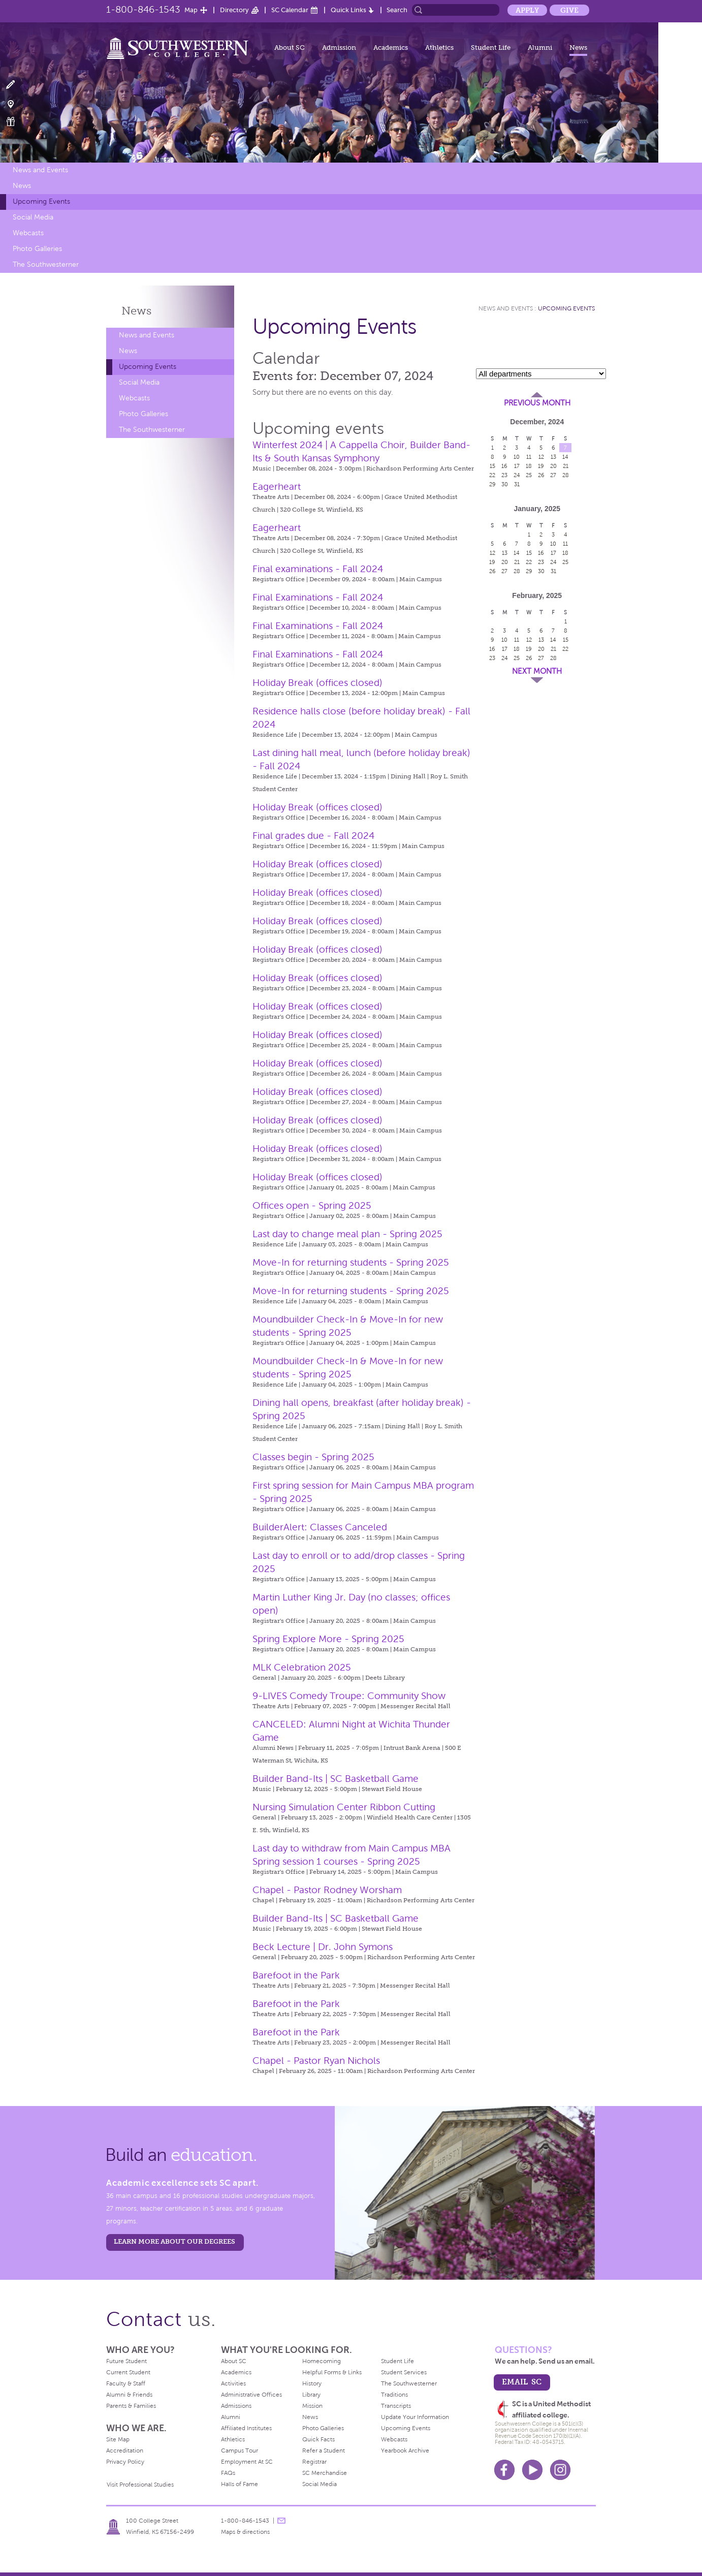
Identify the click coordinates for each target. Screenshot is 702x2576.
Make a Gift (16, 122)
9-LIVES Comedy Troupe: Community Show (348, 1695)
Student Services (404, 2372)
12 (541, 457)
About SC (289, 47)
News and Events (40, 170)
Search (397, 10)
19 (541, 466)
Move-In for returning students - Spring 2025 (350, 1262)
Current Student (128, 2372)
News (578, 47)
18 (529, 466)
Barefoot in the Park (296, 1975)
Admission (339, 47)
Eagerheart (276, 486)
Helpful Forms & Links (332, 2372)
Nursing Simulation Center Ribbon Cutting (343, 1807)
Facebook (504, 2470)
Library (311, 2394)
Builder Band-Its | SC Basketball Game (335, 1778)
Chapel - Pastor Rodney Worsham (327, 1889)
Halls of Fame (239, 2484)
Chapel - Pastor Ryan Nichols (316, 2060)
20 (553, 466)
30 (504, 484)
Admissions (236, 2405)
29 (492, 484)
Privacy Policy (125, 2461)
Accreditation (124, 2450)
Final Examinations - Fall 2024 (317, 597)
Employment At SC (247, 2461)
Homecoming (321, 2361)
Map (191, 10)
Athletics (439, 47)
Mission (312, 2405)
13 (553, 457)
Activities (233, 2383)
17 (517, 466)
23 (504, 475)
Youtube (532, 2470)
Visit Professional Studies (140, 2484)
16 (504, 466)
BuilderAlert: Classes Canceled (319, 1527)
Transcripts (396, 2405)
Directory (234, 10)
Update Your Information (415, 2417)
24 (517, 475)
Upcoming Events (41, 201)
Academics (390, 47)
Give (569, 10)
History (312, 2383)
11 (528, 457)
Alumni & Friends (129, 2394)
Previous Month (537, 403)
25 (529, 475)
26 (541, 475)
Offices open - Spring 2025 (311, 1205)
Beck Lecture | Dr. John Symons (322, 1946)
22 (492, 475)
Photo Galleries (37, 249)
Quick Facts (318, 2439)
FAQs (228, 2472)
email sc (521, 2381)
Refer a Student (323, 2450)
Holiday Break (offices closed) (317, 682)
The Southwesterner (46, 264)
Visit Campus (16, 103)
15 (492, 466)
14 (565, 457)
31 (517, 484)
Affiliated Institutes (246, 2428)
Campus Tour (239, 2450)
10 (517, 457)
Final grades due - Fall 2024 (313, 835)
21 (565, 466)
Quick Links (348, 10)
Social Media (33, 217)
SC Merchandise (324, 2472)
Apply (527, 10)
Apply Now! (16, 85)
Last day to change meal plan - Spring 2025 (347, 1234)
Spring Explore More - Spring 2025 (328, 1638)
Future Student (126, 2361)
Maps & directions (245, 2531)
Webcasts (28, 233)
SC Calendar (289, 10)
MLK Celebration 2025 (301, 1667)
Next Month (537, 671)
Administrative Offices (251, 2394)
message (281, 2521)
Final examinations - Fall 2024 (317, 568)
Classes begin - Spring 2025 (313, 1457)
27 (553, 475)
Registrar (314, 2461)
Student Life (490, 47)
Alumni (540, 47)
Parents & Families (131, 2405)
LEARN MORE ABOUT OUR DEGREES (174, 2241)
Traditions (394, 2394)
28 (565, 475)
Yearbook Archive (405, 2450)
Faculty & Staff (125, 2383)
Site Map (118, 2439)
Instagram (560, 2470)
